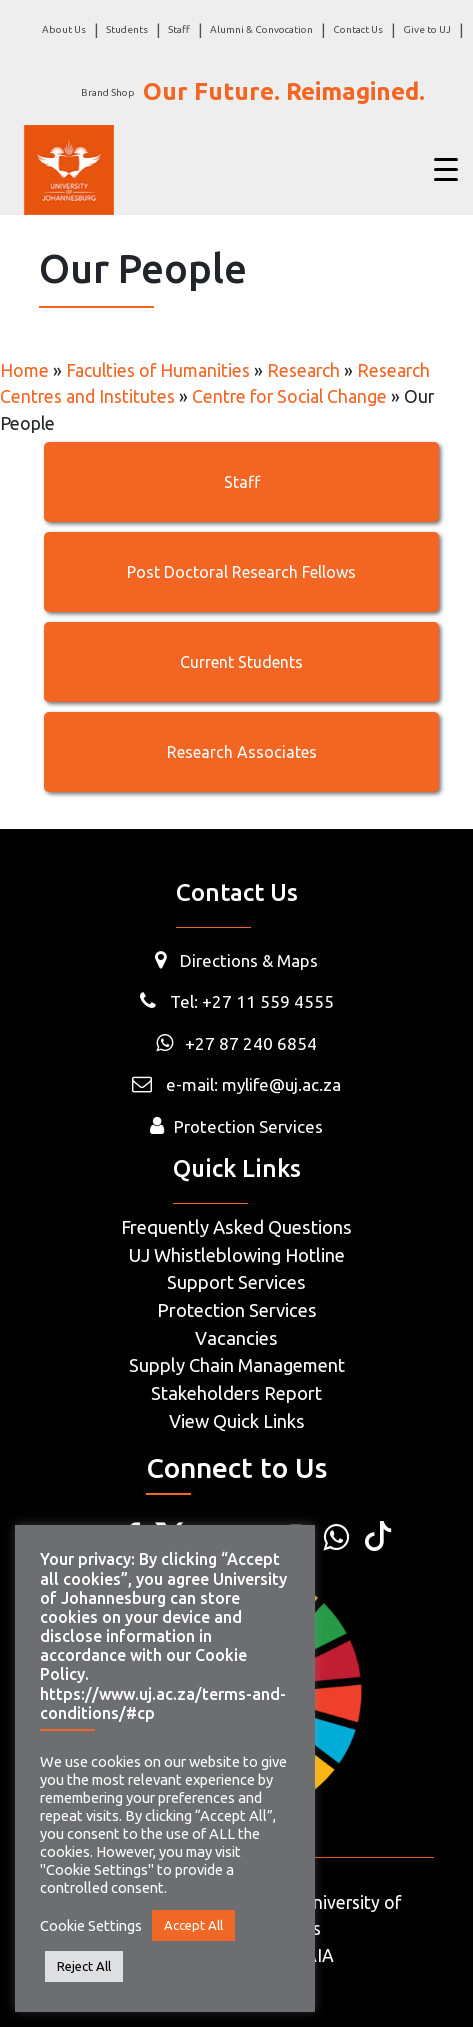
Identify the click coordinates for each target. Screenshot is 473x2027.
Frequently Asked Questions (236, 1227)
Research (303, 370)
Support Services (236, 1282)
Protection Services (248, 1126)
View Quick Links (237, 1421)
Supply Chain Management (237, 1365)
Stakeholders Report (236, 1393)
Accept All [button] (193, 1925)
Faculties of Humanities (158, 370)
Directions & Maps (249, 960)
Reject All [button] (84, 1966)
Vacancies (236, 1338)
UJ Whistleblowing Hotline (237, 1255)
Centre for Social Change (289, 396)
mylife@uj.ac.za (281, 1084)
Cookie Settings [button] (91, 1925)
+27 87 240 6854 (236, 1043)
